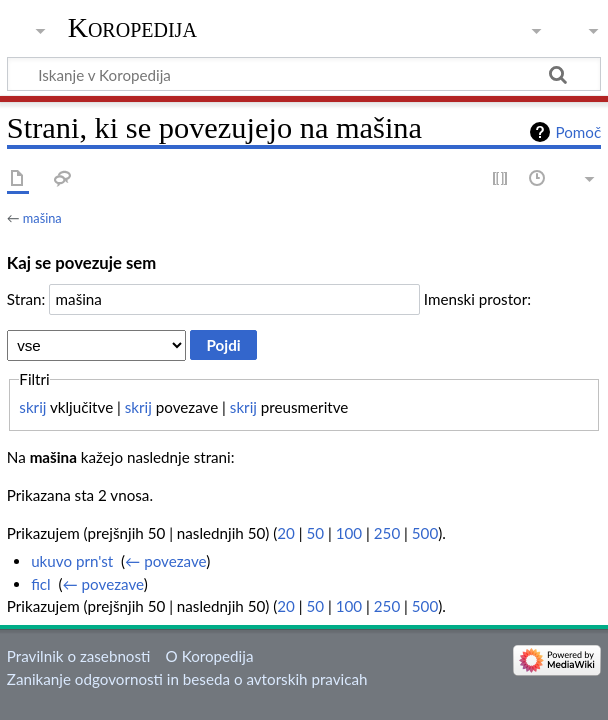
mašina (42, 218)
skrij (32, 407)
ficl (41, 584)
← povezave (165, 561)
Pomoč (578, 132)
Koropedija (132, 27)
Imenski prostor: (477, 299)
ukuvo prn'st (72, 561)
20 (286, 533)
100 (349, 533)
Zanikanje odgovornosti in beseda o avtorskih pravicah (187, 679)
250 (387, 533)
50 (316, 533)
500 (425, 533)
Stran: (26, 299)
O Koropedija (210, 656)
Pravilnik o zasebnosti (79, 656)
